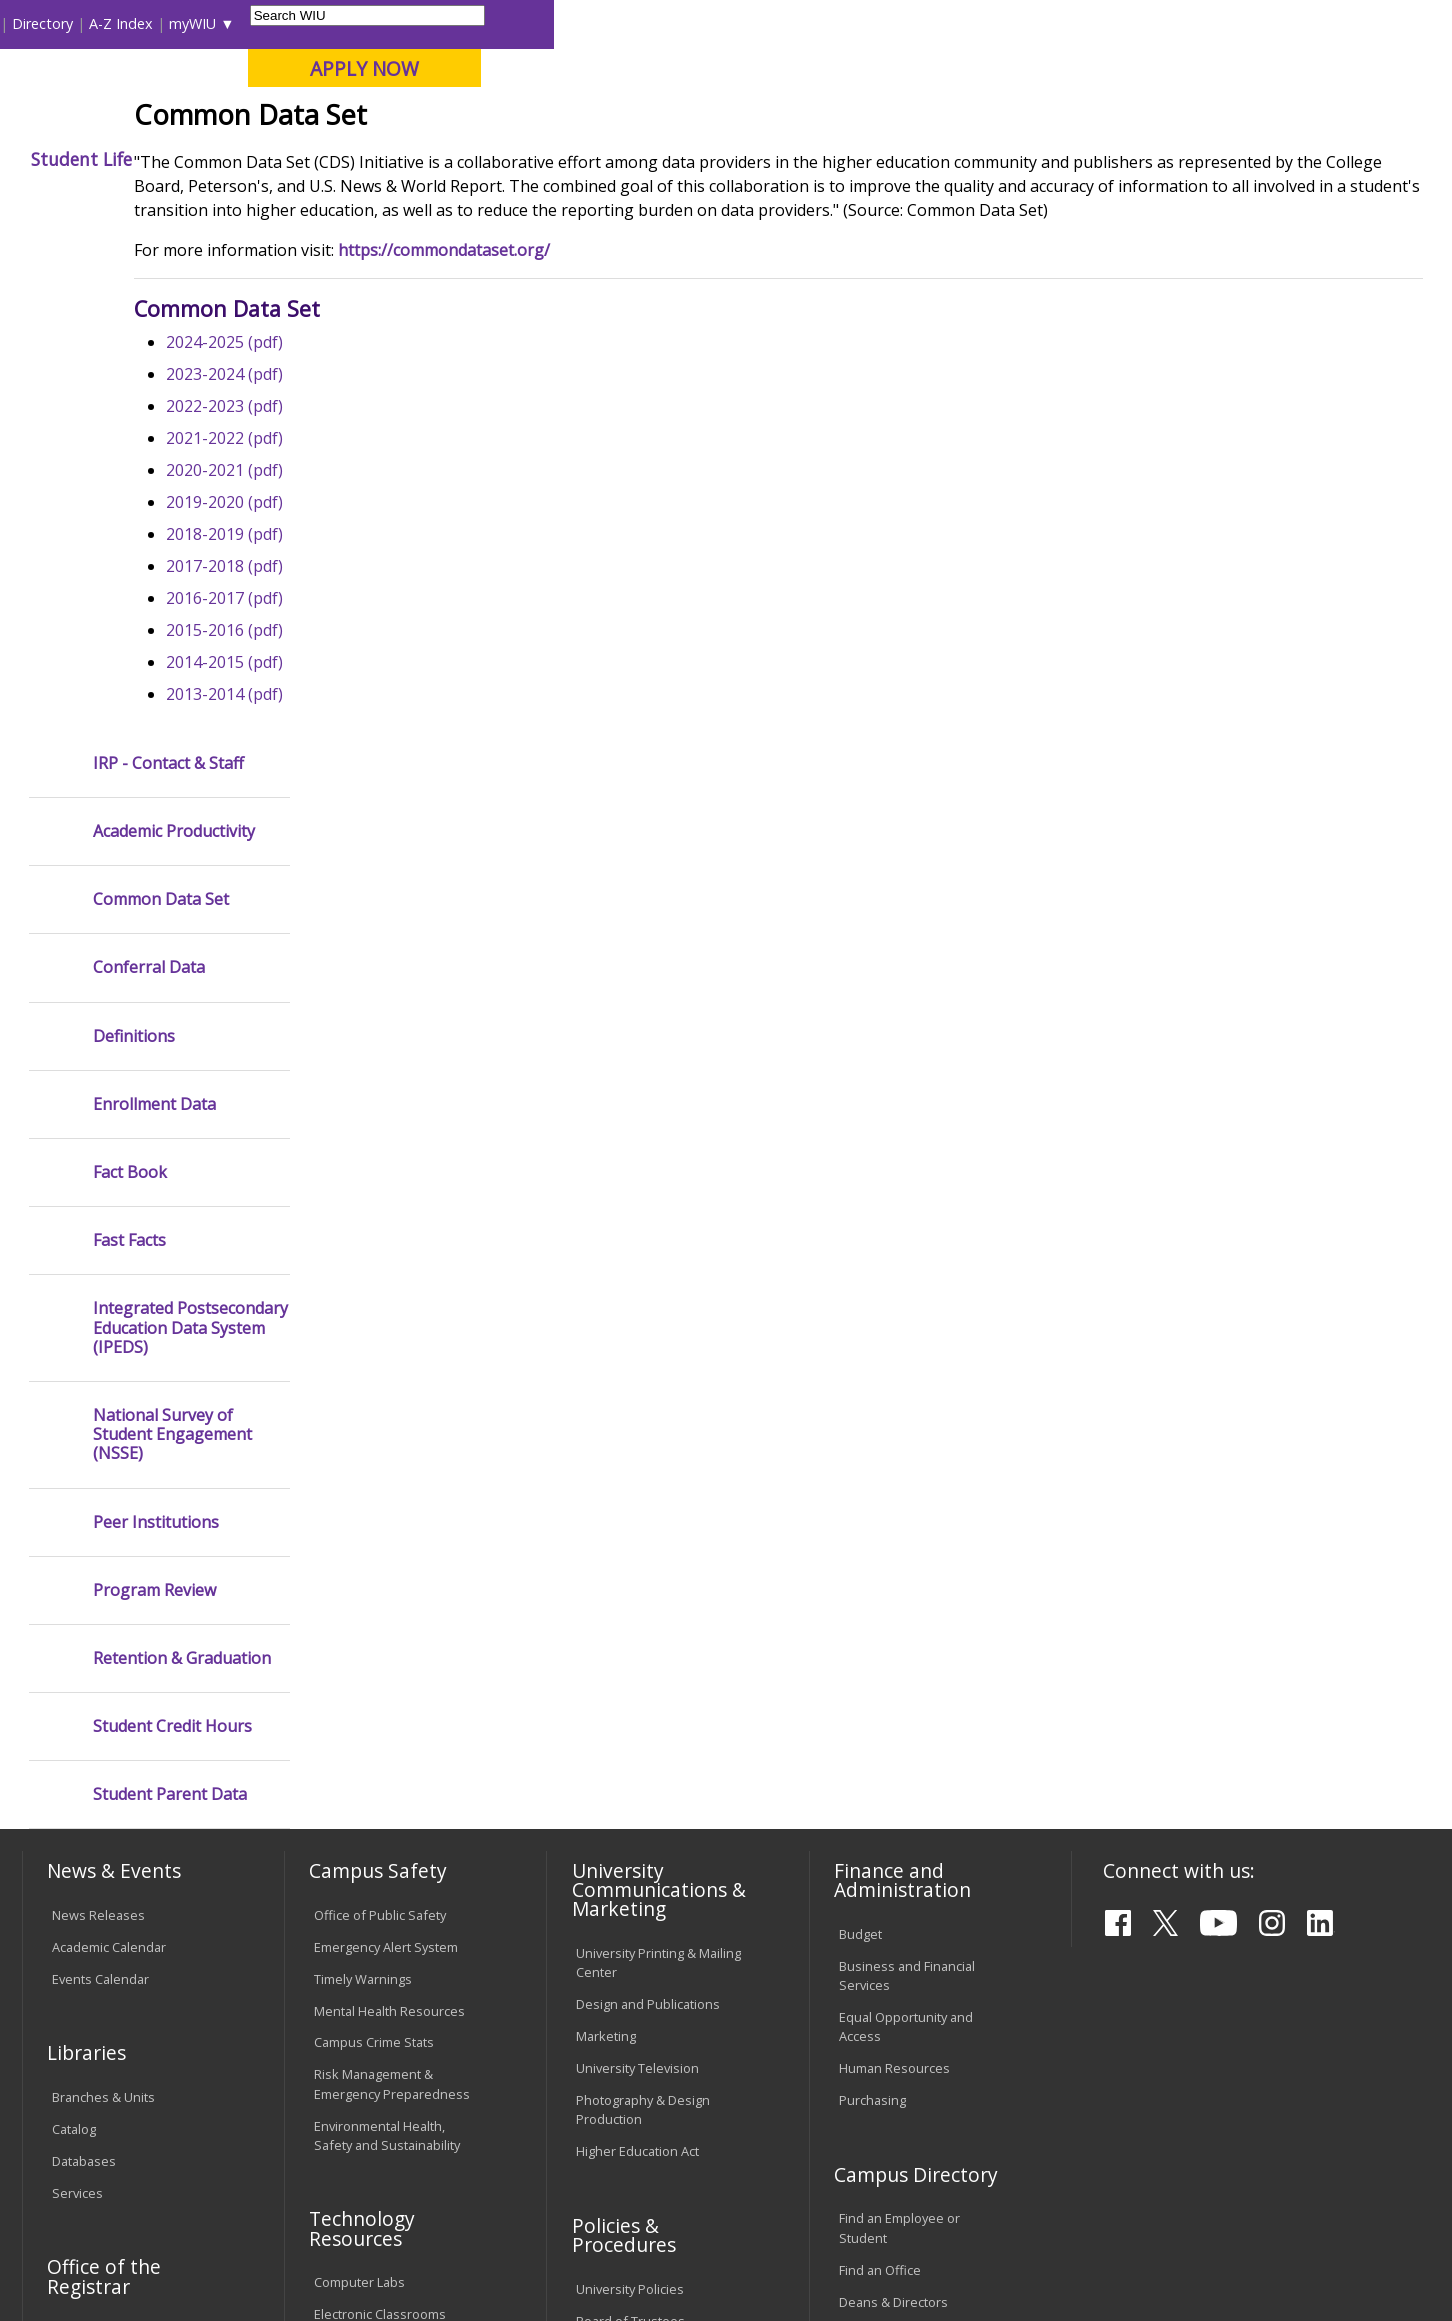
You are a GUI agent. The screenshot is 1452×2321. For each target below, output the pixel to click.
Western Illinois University (319, 86)
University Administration (913, 1838)
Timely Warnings (363, 1483)
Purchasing (872, 1605)
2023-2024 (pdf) (395, 545)
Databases (84, 1665)
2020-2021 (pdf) (395, 641)
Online (573, 119)
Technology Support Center (396, 1883)
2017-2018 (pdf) (395, 737)
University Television (637, 1573)
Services (77, 1697)
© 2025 (77, 2254)
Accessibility (100, 2165)
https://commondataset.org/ (615, 421)
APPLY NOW (1262, 68)
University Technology (379, 1915)
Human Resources (894, 1573)
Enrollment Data (154, 608)
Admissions (433, 159)
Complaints (609, 2043)
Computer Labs (359, 1787)
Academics (296, 159)
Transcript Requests (112, 1835)
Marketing (606, 1541)
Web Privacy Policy (448, 2254)
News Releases (98, 1419)
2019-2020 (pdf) (395, 673)
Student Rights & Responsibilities (626, 2001)
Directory (940, 23)
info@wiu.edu (1253, 2253)
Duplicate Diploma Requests (106, 1876)
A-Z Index (1019, 23)
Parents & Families (90, 23)
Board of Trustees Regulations (630, 1834)
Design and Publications (648, 1509)
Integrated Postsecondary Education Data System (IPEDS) (190, 833)
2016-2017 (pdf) (395, 769)
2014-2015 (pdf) (395, 833)
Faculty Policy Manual (638, 1876)
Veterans (451, 2165)
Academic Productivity (174, 336)
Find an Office (880, 1774)
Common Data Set (161, 404)
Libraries (739, 23)
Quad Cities (485, 119)
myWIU (1090, 23)
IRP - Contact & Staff (168, 267)
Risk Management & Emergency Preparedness (392, 1588)
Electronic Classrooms (380, 1819)
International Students (307, 23)
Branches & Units (103, 1601)
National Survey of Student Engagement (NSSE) (172, 940)
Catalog (74, 1633)
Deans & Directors (893, 1806)
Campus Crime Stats (374, 1547)
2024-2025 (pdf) (395, 513)
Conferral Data (149, 472)
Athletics (748, 159)
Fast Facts (129, 745)
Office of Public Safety (380, 1419)
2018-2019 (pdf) (395, 705)
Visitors (192, 23)
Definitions (134, 540)
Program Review (154, 1094)
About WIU (162, 159)
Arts (649, 159)
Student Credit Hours (172, 1231)
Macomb (389, 119)
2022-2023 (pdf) (395, 577)
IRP (422, 204)
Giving (857, 159)
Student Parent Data (170, 1299)
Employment (218, 2165)
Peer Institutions (156, 1026)
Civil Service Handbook (644, 1960)
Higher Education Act (637, 1656)
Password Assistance (378, 1851)
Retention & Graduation (182, 1162)
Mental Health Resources (389, 1515)
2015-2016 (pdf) (395, 801)
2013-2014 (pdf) (395, 865)
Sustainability (341, 2165)
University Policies (630, 1793)
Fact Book (130, 677)
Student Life (979, 159)
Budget (860, 1438)
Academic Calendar (109, 1451)
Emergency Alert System (386, 1451)
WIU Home (358, 204)
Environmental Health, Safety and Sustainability (387, 1639)
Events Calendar (100, 1483)
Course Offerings (838, 23)
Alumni (556, 159)
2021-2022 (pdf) (395, 609)
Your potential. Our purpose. (227, 119)
